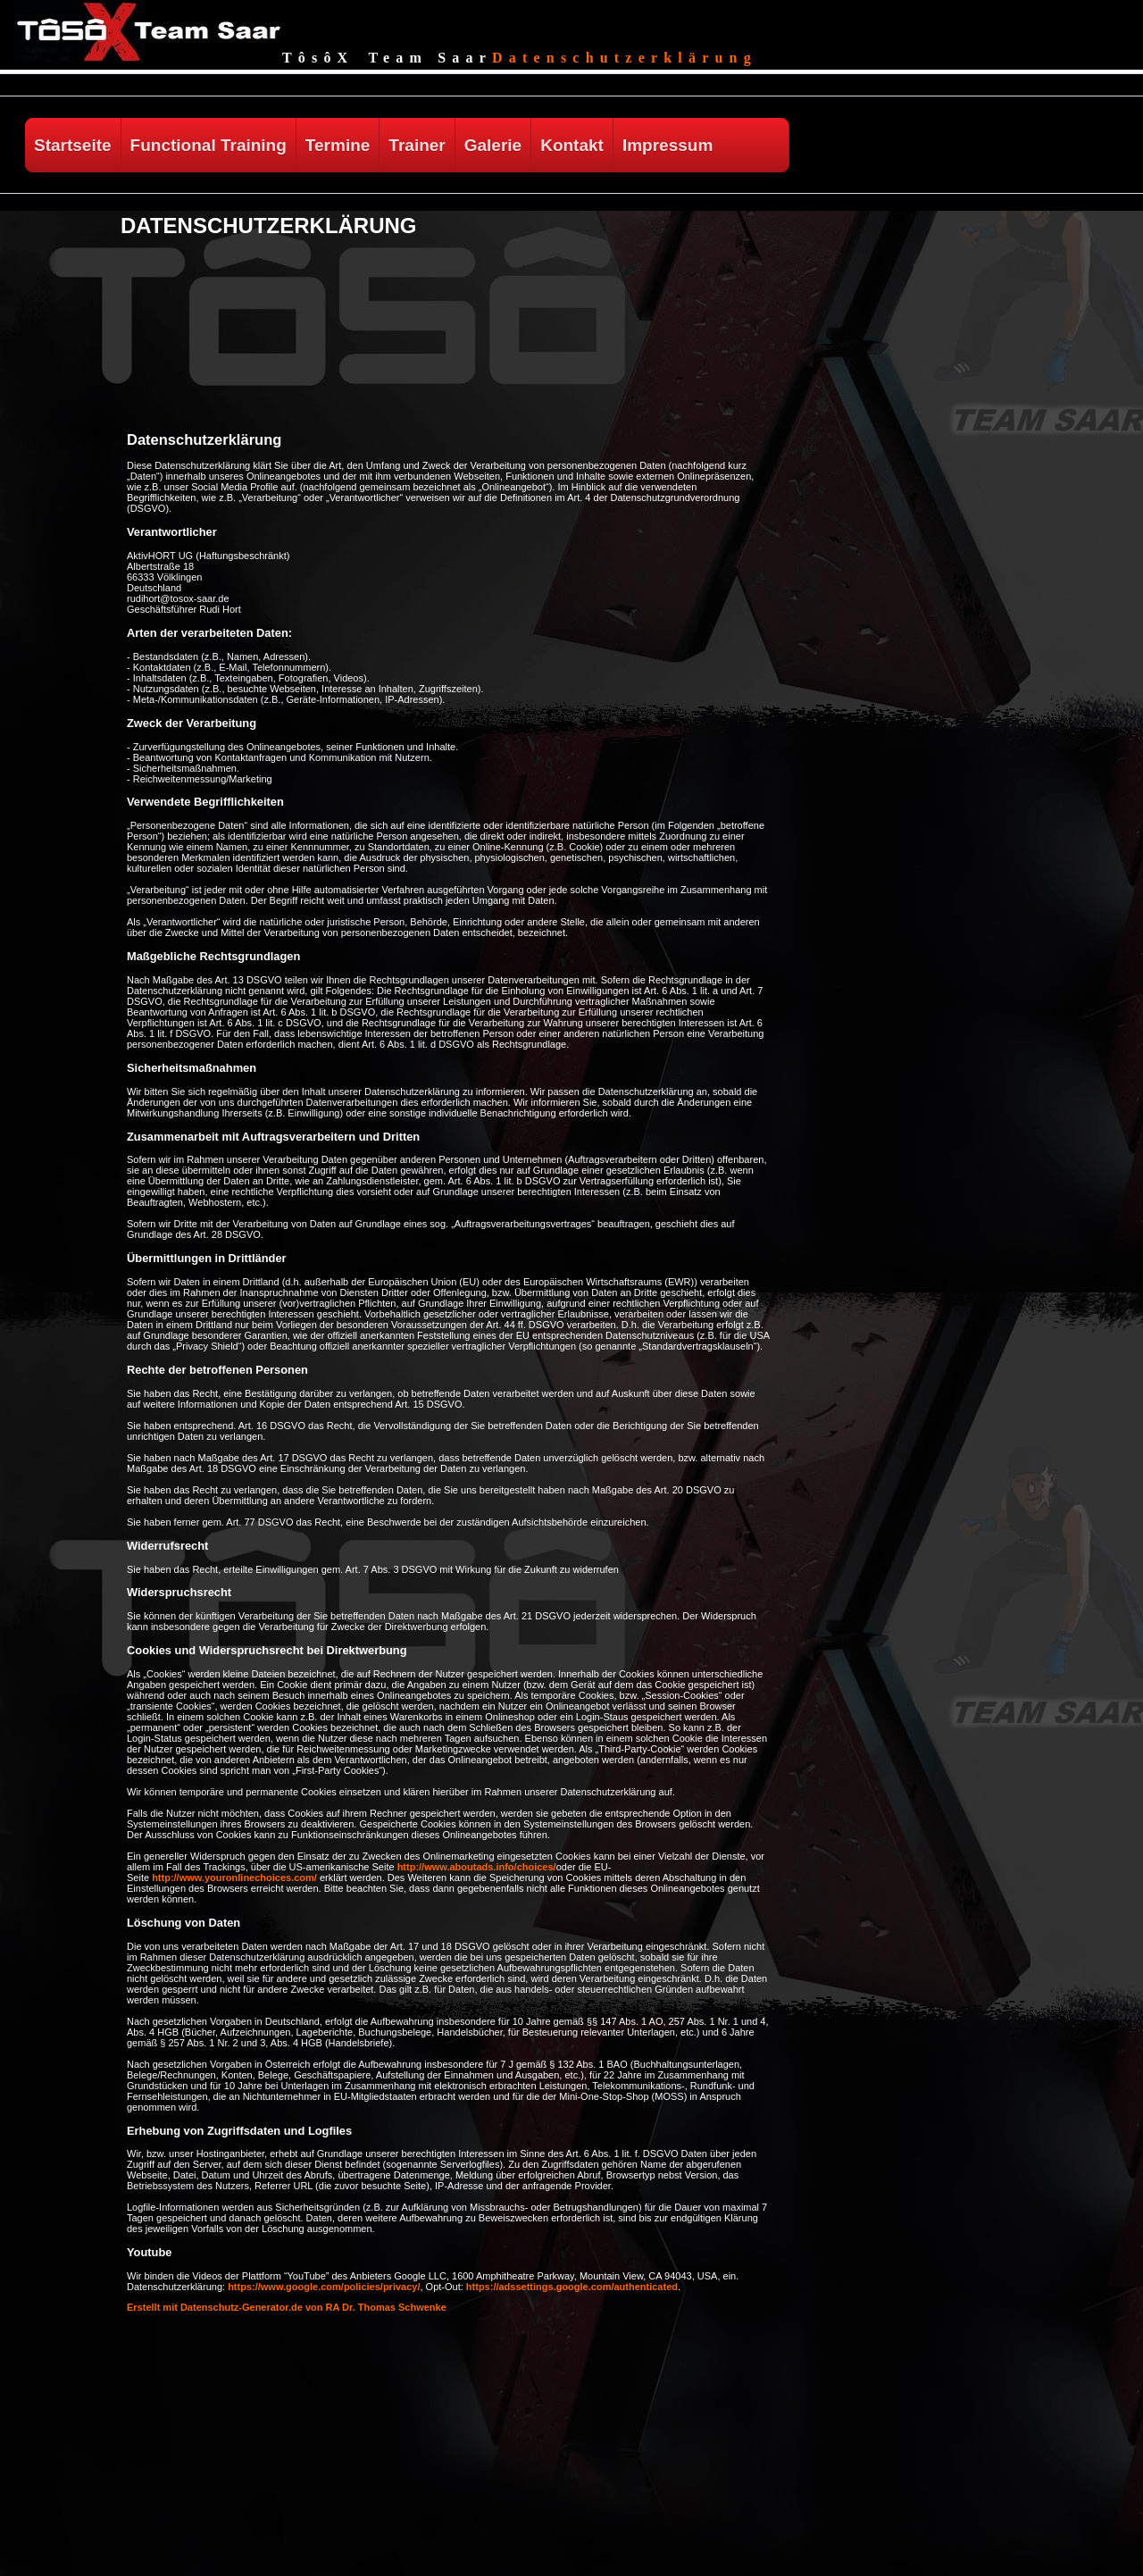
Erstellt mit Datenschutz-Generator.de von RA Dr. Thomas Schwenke (286, 2307)
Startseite (73, 145)
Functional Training (208, 145)
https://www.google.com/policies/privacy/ (324, 2286)
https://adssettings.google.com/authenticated (572, 2286)
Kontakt (572, 145)
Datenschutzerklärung (624, 57)
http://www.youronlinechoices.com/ (234, 1877)
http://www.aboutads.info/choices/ (476, 1866)
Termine (338, 145)
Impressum (667, 145)
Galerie (492, 145)
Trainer (416, 145)
